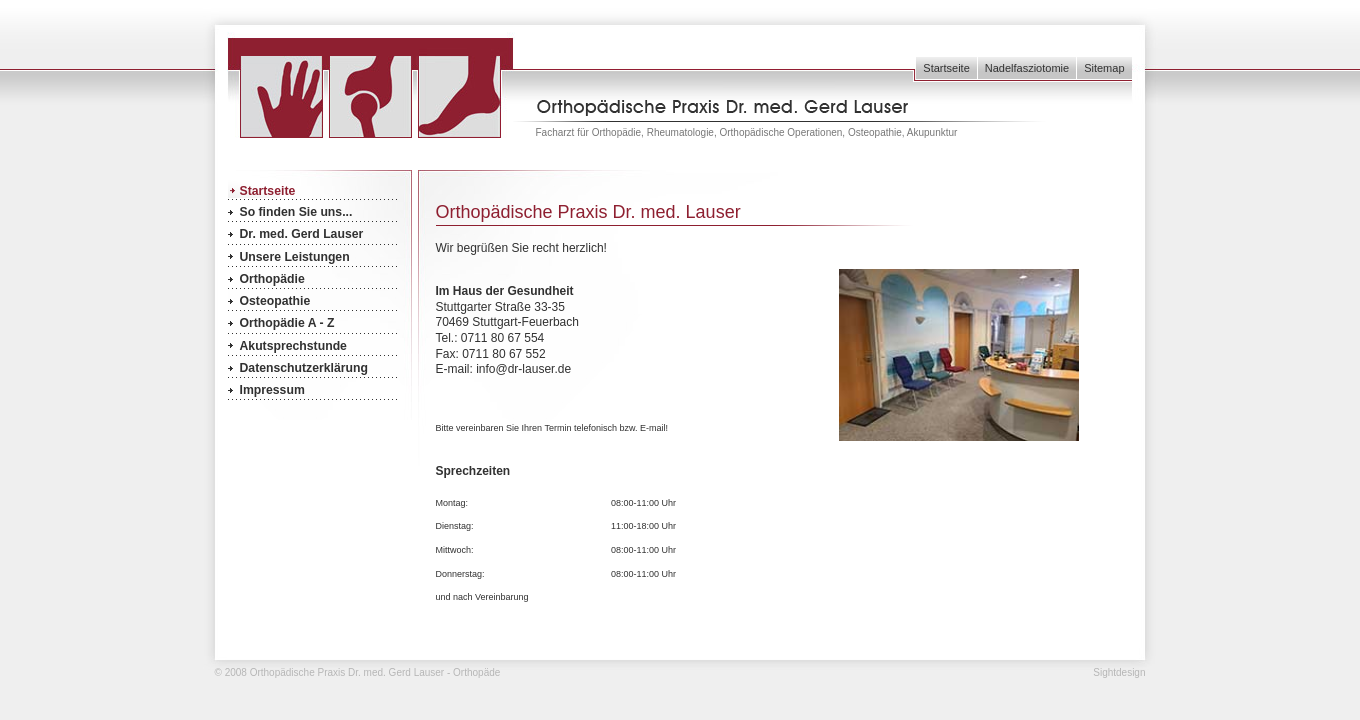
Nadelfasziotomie (1027, 68)
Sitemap (1104, 68)
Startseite (946, 68)
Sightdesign (1119, 672)
